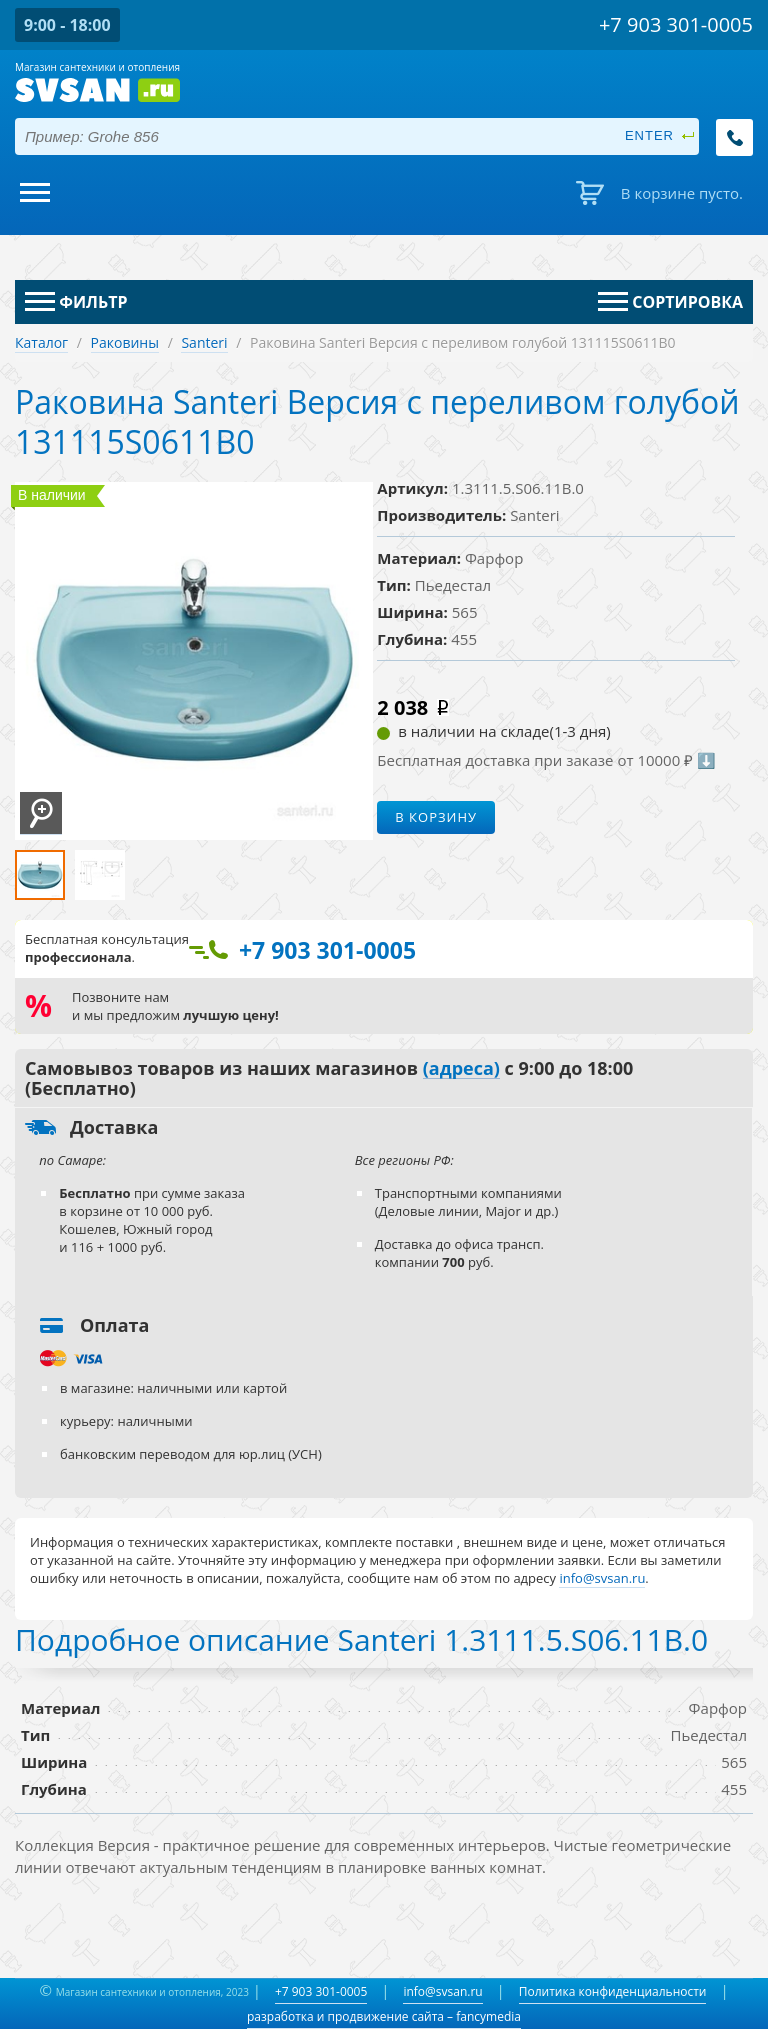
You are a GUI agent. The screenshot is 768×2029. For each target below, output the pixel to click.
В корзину (436, 817)
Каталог (41, 342)
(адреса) (461, 1069)
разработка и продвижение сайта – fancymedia (384, 2016)
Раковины (125, 342)
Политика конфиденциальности (613, 1991)
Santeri (204, 342)
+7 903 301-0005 (321, 1991)
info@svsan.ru (442, 1991)
